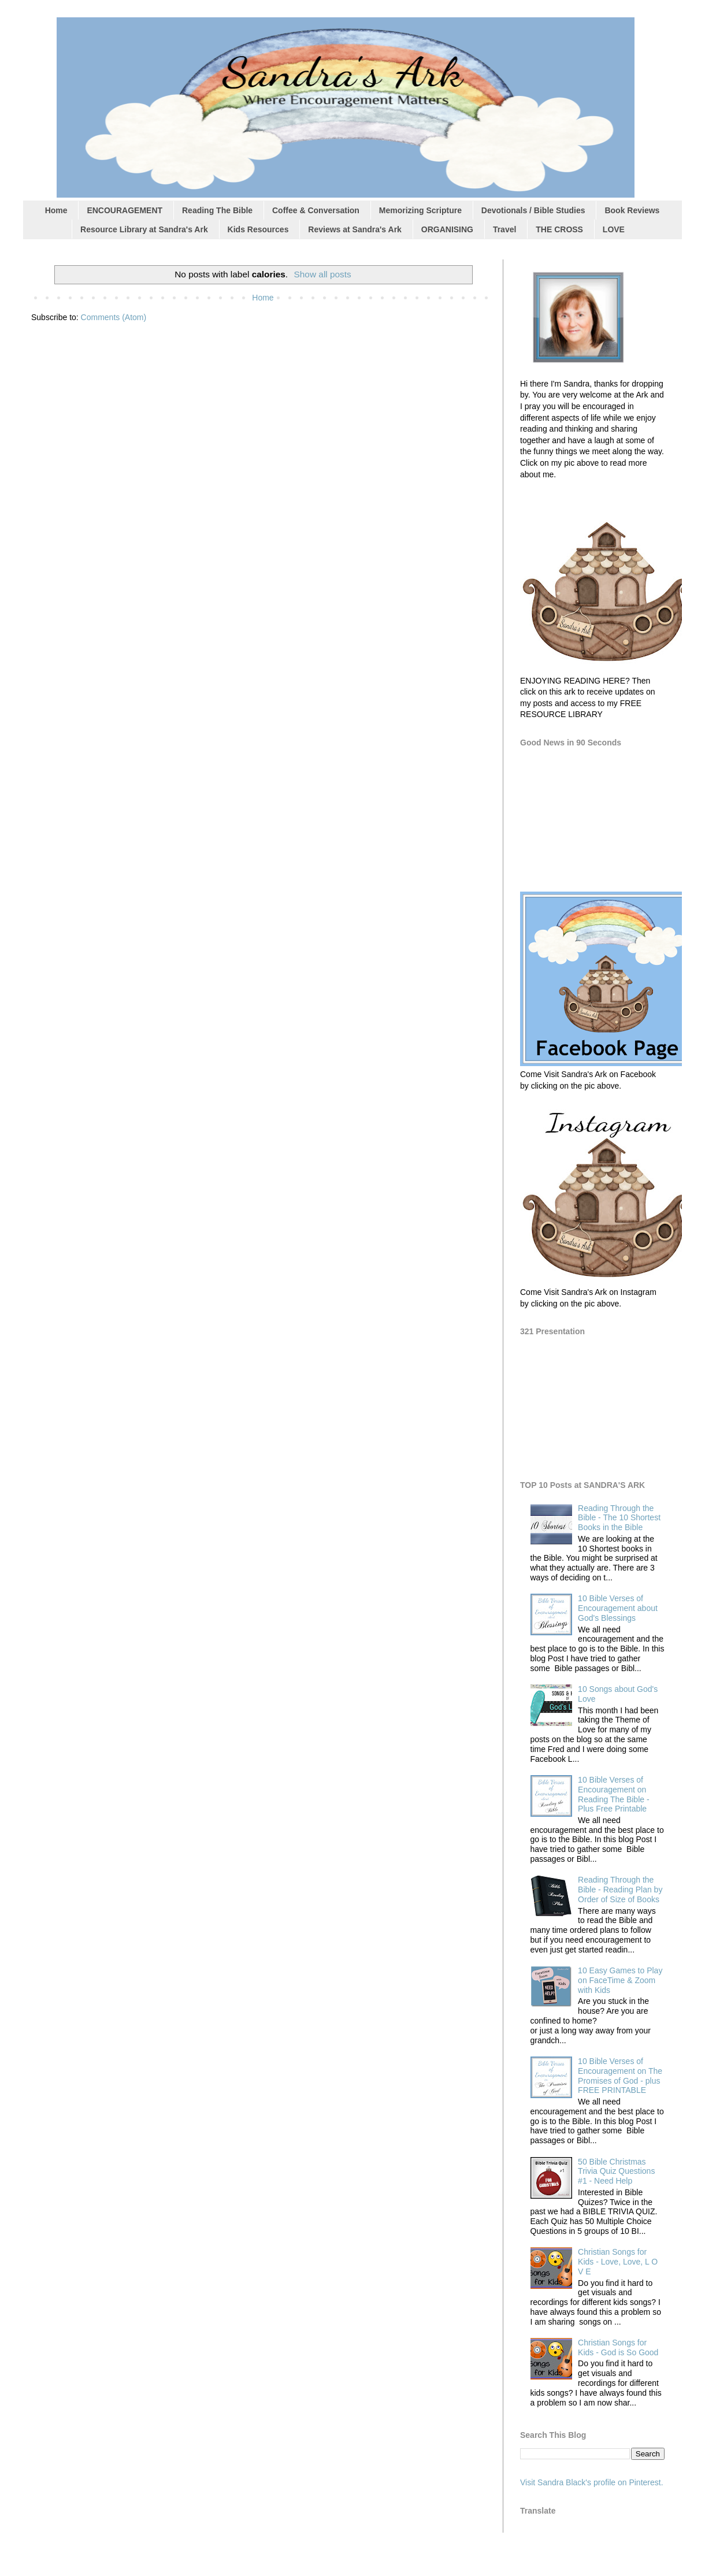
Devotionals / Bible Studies (533, 210)
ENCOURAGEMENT (124, 210)
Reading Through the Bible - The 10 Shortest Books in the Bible (619, 1518)
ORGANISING (447, 229)
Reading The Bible (217, 210)
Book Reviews (631, 210)
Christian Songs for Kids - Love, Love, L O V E (618, 2261)
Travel (504, 229)
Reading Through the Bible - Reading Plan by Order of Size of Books (620, 1889)
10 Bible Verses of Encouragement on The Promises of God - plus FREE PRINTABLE (620, 2076)
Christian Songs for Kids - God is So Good (618, 2347)
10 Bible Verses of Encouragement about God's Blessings (618, 1608)
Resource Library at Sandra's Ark (144, 229)
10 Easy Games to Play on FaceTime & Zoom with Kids (620, 1980)
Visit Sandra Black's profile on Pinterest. (591, 2482)
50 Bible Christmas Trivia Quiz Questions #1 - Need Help (616, 2171)
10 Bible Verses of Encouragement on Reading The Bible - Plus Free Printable (613, 1794)
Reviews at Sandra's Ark (355, 229)
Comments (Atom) (114, 317)
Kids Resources (258, 229)
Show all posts (322, 274)
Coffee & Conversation (315, 210)
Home (56, 210)
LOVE (614, 229)
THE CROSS (559, 229)
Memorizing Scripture (420, 210)
